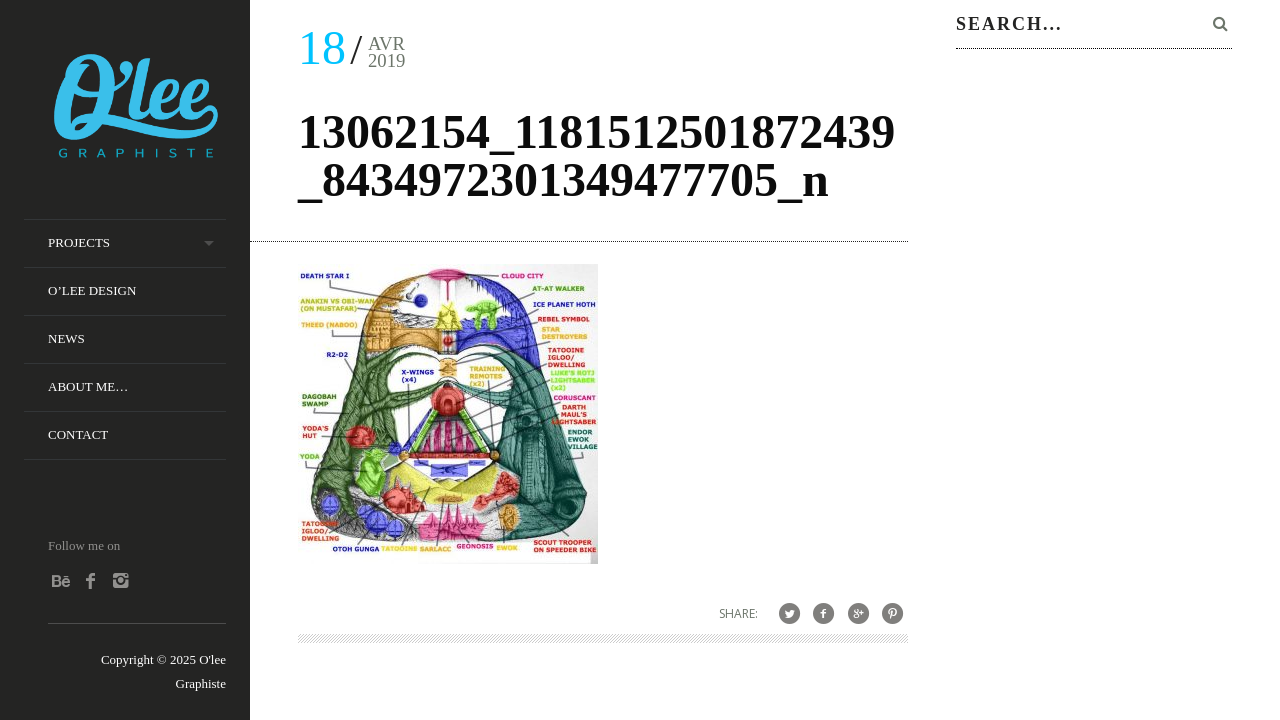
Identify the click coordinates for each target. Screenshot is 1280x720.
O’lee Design (92, 290)
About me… (88, 386)
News (66, 338)
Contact (78, 434)
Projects (79, 242)
